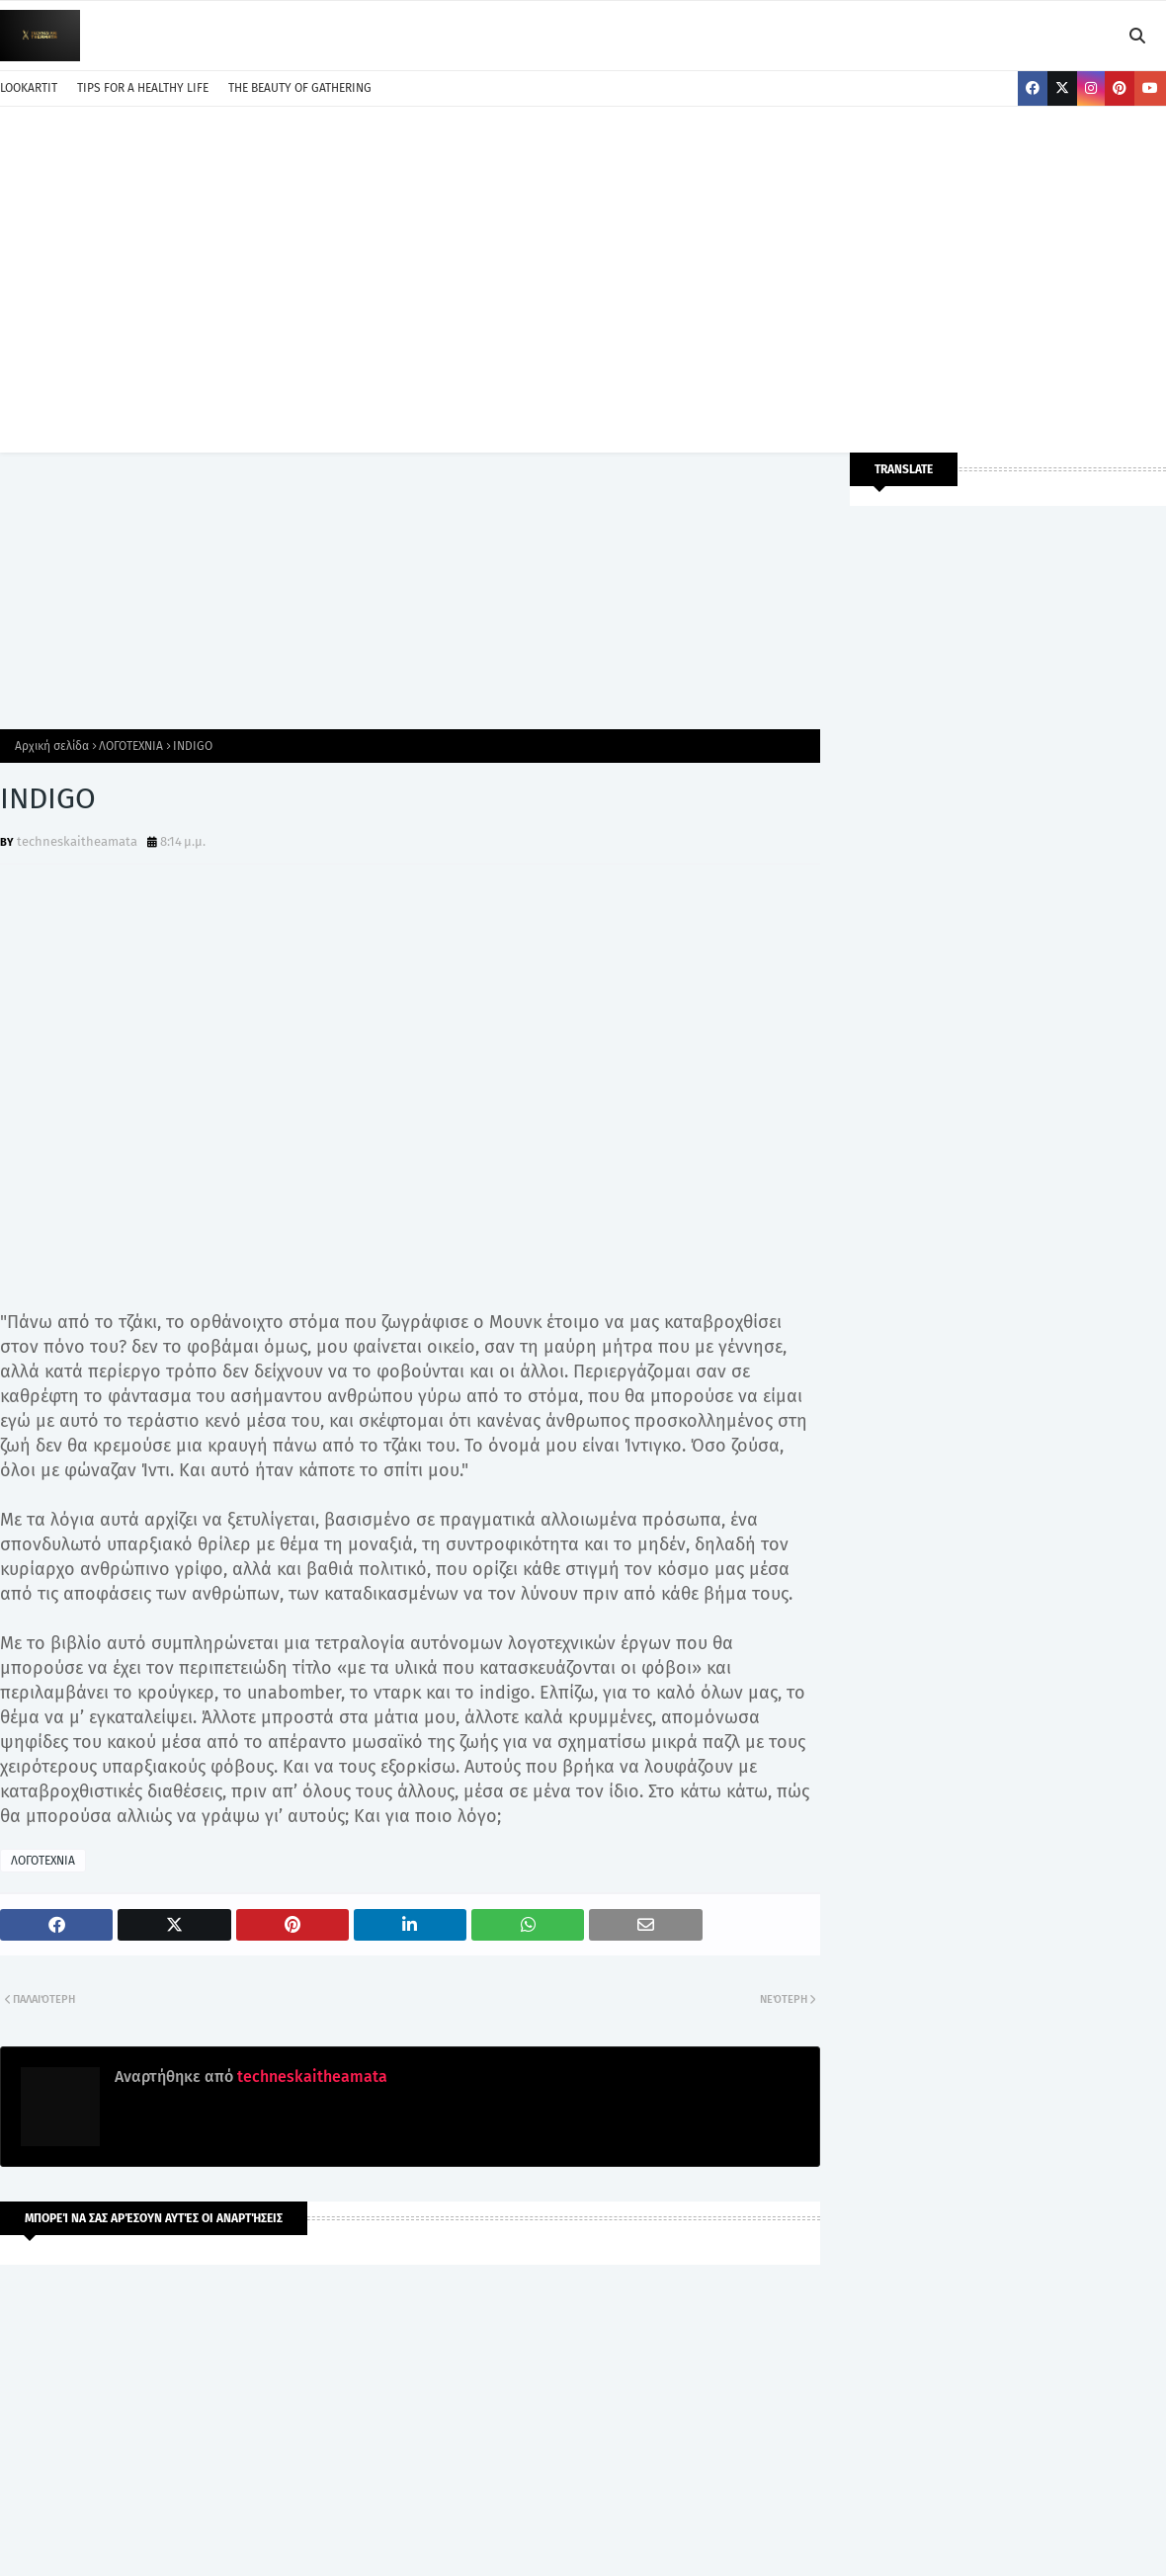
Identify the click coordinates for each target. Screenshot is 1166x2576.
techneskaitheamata (77, 841)
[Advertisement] (583, 274)
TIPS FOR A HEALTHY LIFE (142, 88)
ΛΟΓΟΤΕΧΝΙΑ (131, 746)
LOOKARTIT (28, 88)
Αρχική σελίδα (52, 746)
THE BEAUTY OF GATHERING (300, 88)
